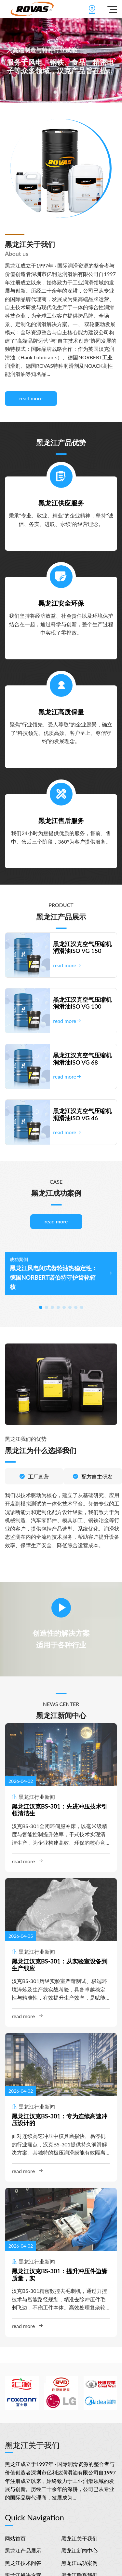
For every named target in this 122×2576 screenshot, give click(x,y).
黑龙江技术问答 (23, 2563)
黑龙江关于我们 (79, 2538)
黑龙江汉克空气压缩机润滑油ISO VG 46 (82, 1115)
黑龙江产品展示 (23, 2550)
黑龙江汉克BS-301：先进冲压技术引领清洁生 (59, 1810)
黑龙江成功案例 (79, 2563)
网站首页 (15, 2538)
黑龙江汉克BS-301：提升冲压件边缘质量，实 (59, 2275)
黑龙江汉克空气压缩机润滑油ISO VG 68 (82, 1059)
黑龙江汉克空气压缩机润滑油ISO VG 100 (82, 1003)
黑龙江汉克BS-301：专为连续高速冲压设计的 (59, 2120)
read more (31, 398)
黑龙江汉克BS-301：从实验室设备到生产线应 (59, 1965)
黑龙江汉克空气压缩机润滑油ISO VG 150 (82, 948)
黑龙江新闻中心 (79, 2550)
